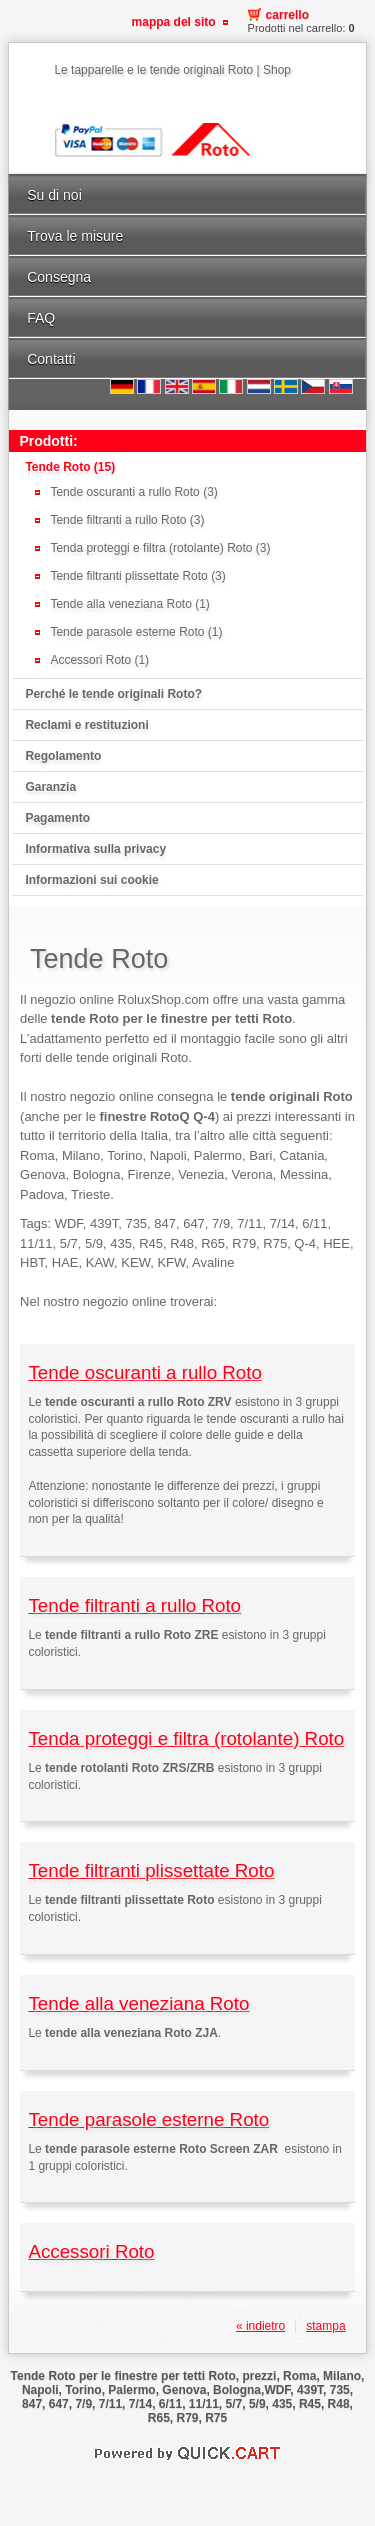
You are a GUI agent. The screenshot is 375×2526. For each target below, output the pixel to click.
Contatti (51, 359)
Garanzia (50, 787)
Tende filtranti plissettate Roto (151, 1870)
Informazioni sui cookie (91, 880)
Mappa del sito (174, 22)
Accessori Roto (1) (99, 660)
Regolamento (63, 756)
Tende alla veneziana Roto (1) (129, 604)
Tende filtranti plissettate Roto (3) (137, 576)
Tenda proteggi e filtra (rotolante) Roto (186, 1738)
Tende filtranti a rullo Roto (134, 1605)
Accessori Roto (91, 2251)
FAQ (41, 318)
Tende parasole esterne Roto (148, 2119)
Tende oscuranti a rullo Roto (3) (133, 492)
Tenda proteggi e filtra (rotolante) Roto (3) (160, 548)
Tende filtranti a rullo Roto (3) (127, 520)
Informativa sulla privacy (95, 849)
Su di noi (54, 195)
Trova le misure (75, 236)
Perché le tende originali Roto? (113, 694)
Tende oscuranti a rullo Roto (144, 1372)
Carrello (287, 15)
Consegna (59, 277)
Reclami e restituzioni (86, 725)
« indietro (260, 2326)
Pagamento (57, 818)
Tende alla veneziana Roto (138, 2003)
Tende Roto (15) (70, 467)
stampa (325, 2326)
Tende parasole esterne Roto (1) (136, 632)
